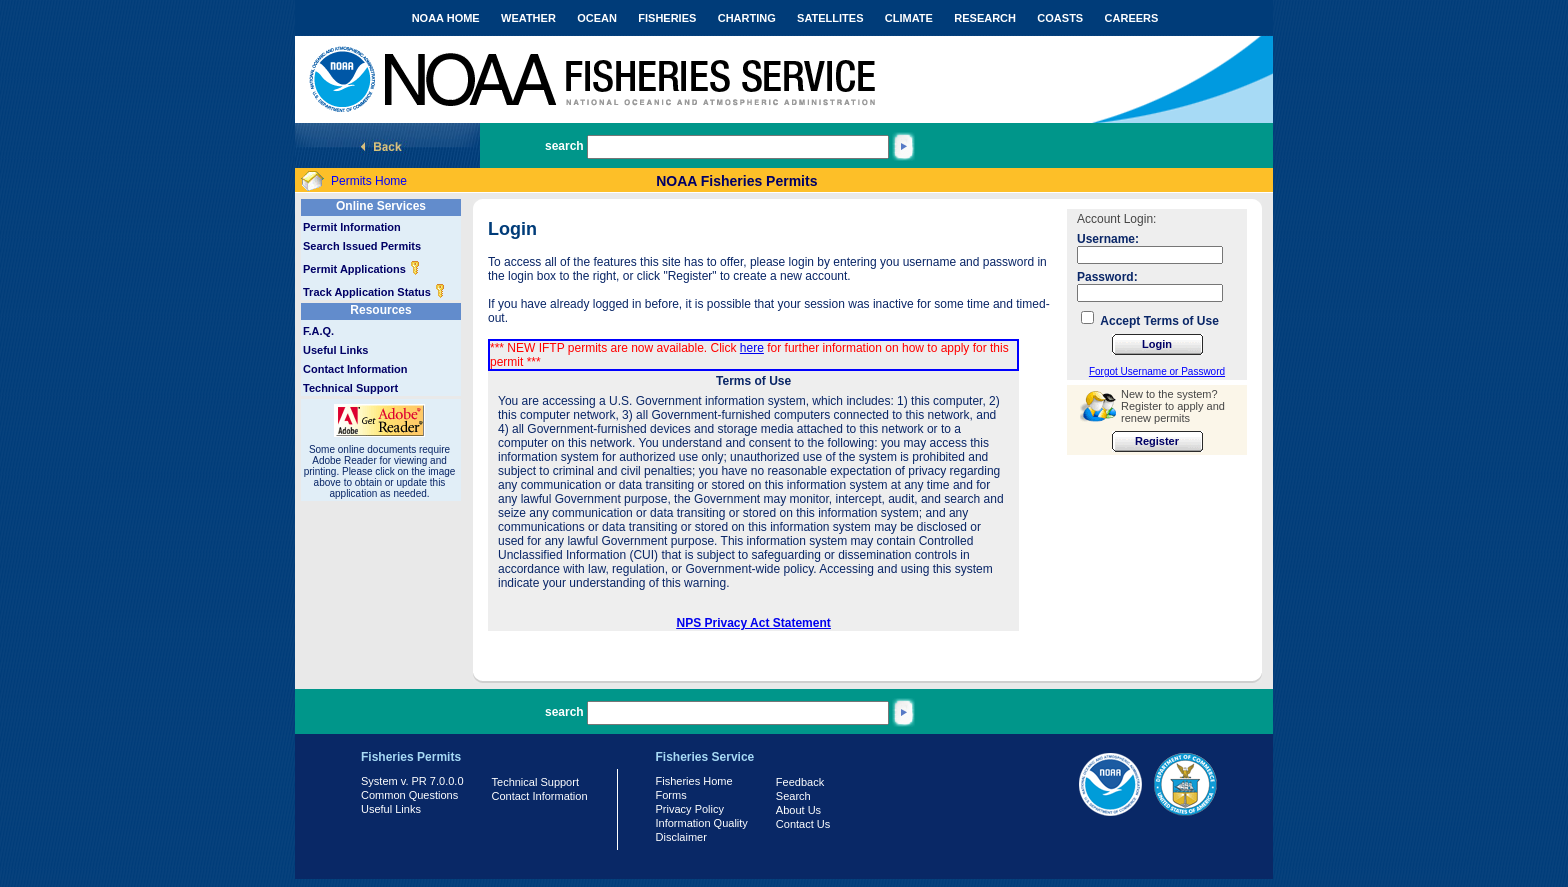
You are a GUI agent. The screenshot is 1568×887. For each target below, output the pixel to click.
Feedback (800, 782)
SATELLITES (830, 18)
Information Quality (702, 823)
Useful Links (335, 350)
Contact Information (355, 369)
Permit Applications (362, 269)
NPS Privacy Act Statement (754, 623)
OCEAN (597, 18)
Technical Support (350, 388)
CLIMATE (909, 18)
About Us (798, 810)
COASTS (1060, 18)
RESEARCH (985, 18)
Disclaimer (681, 837)
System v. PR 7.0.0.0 (412, 781)
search (564, 146)
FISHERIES (667, 18)
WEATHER (528, 18)
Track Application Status (374, 292)
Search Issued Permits (362, 246)
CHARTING (747, 18)
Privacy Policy (690, 809)
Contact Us (803, 824)
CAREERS (1132, 18)
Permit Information (352, 227)
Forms (671, 795)
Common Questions (409, 795)
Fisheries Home (694, 781)
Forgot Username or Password (1157, 371)
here (752, 348)
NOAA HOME (446, 18)
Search (793, 796)
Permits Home (369, 181)
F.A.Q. (318, 331)
